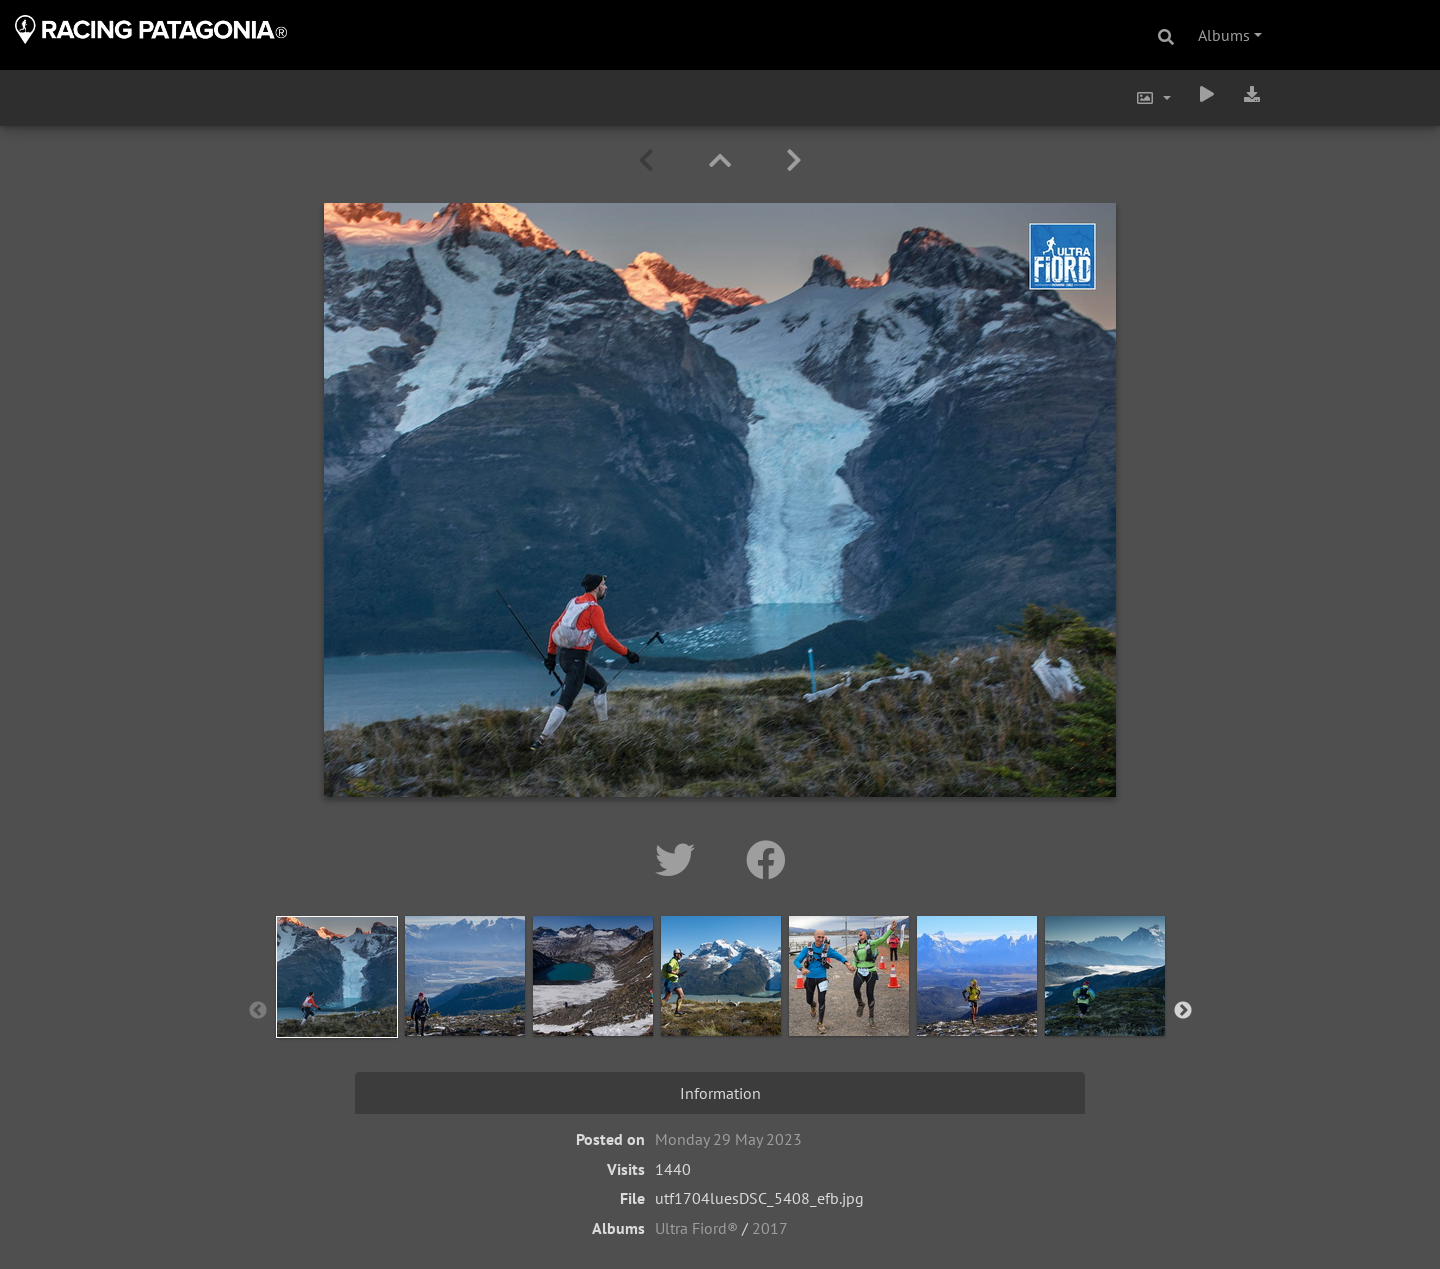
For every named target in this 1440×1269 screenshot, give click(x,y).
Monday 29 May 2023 (728, 1139)
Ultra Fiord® (696, 1228)
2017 (770, 1228)
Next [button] (1183, 1011)
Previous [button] (258, 1011)
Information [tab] (720, 1093)
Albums (1224, 35)
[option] (337, 1007)
